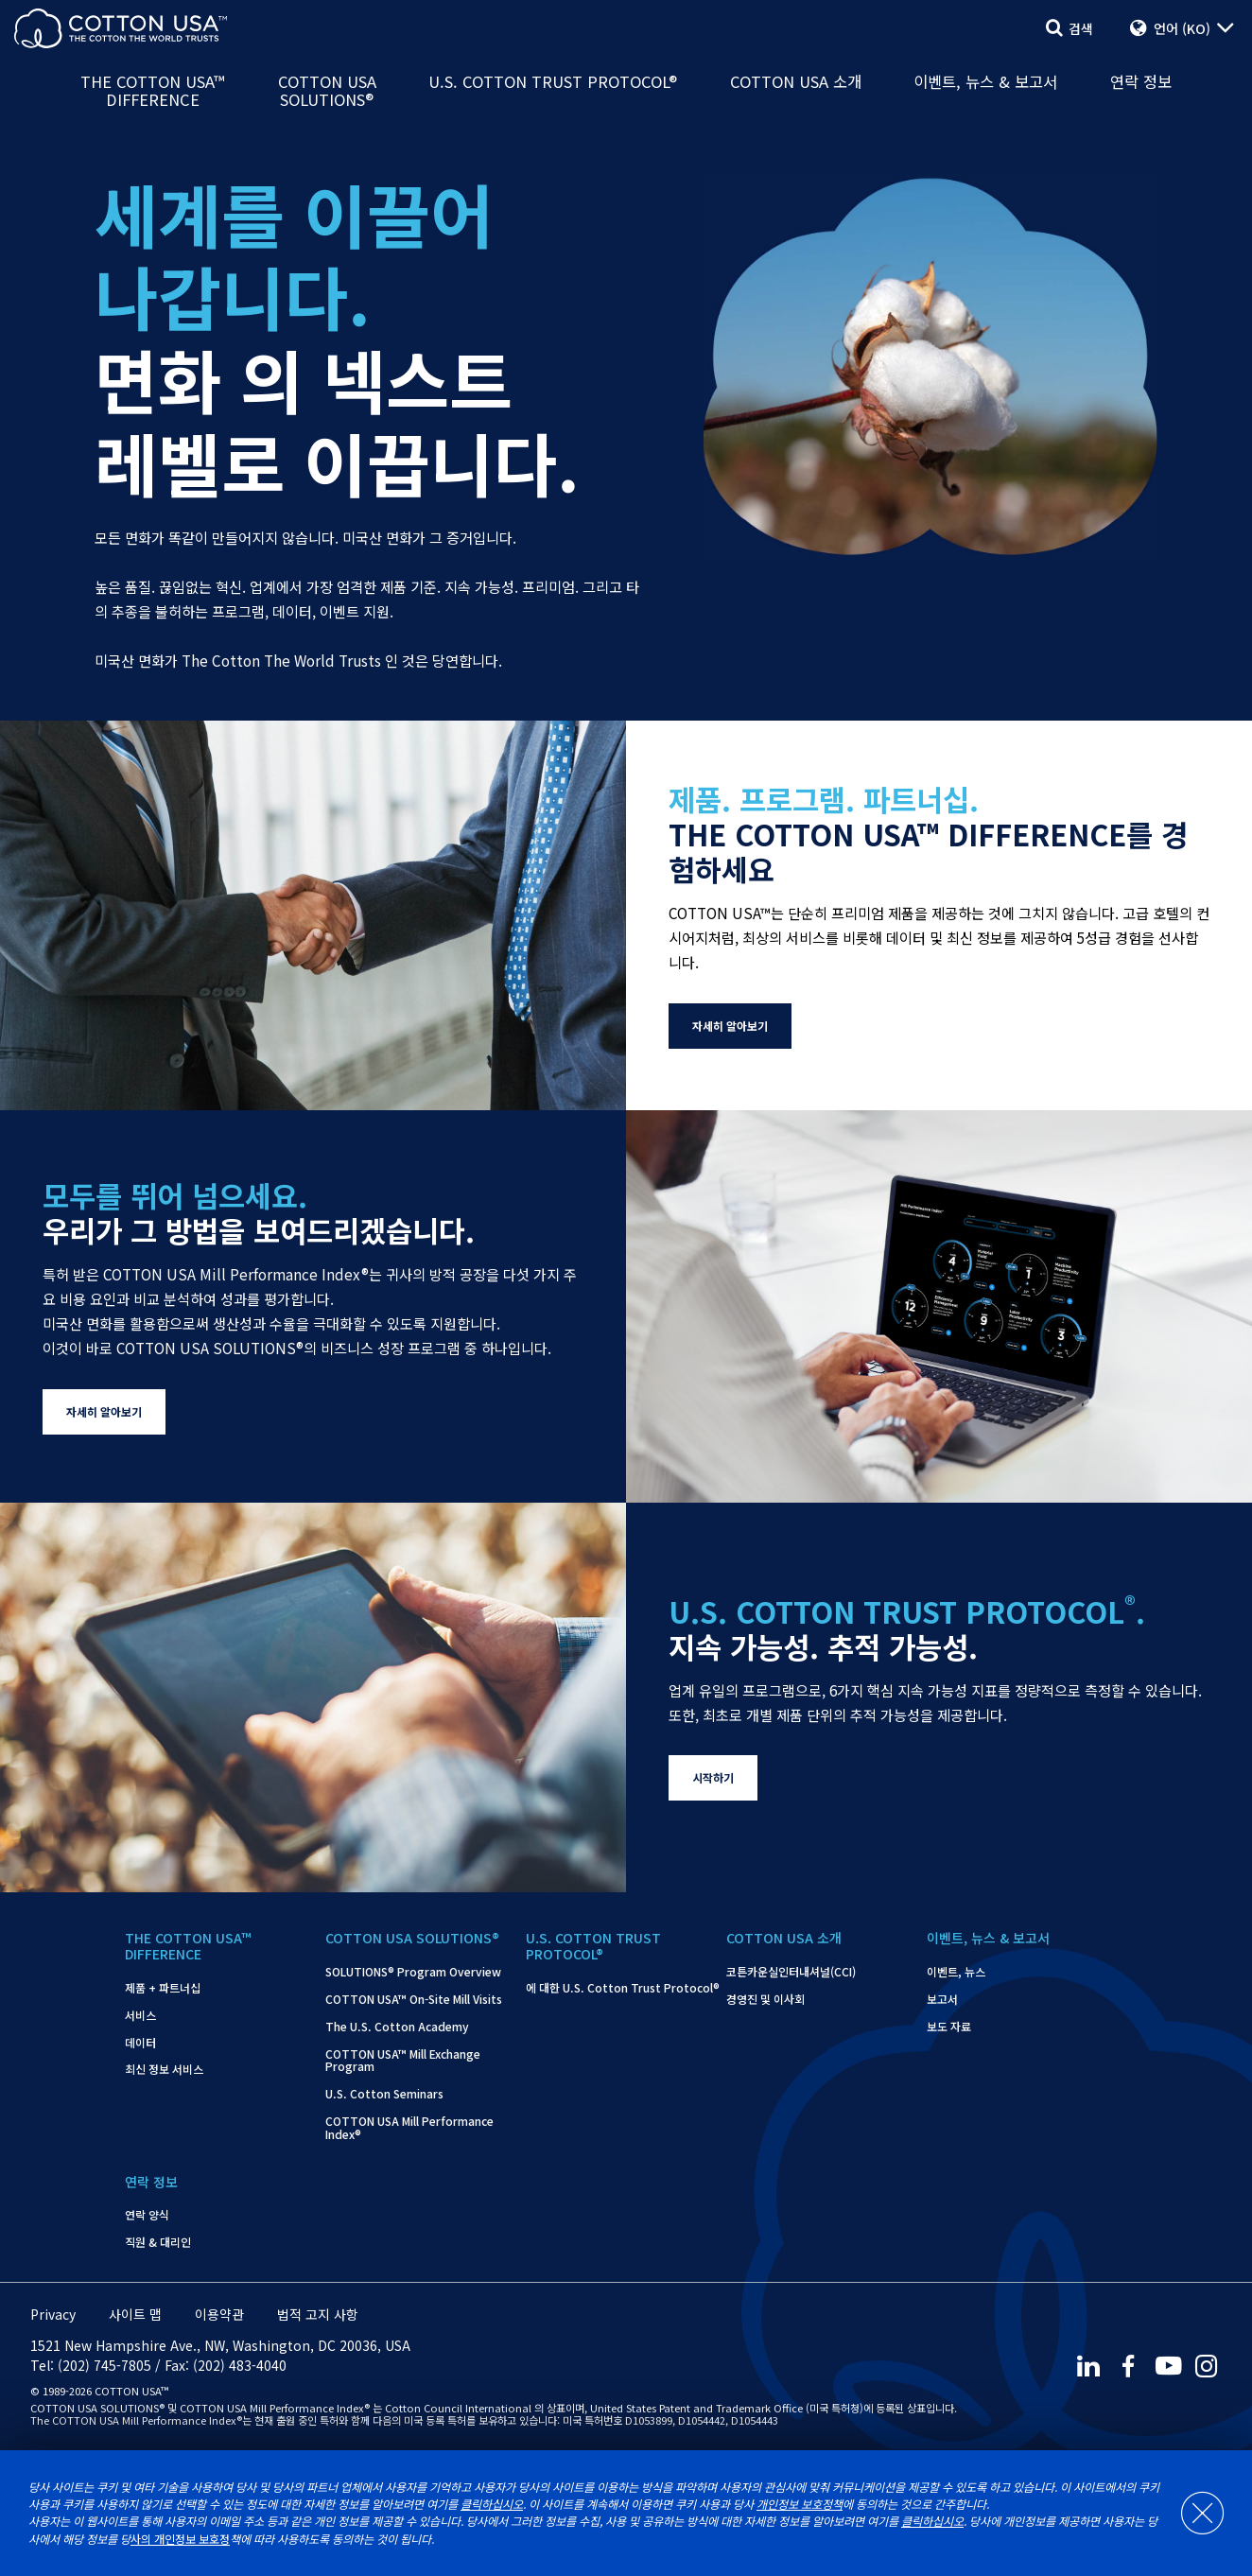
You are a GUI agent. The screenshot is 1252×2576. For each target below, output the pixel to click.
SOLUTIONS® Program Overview (413, 1971)
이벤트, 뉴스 (956, 1971)
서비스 (140, 2015)
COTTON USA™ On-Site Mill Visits (413, 1999)
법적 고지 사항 (317, 2314)
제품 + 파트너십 (162, 1987)
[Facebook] (1127, 2366)
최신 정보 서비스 (164, 2069)
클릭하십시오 (492, 2504)
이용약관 (219, 2314)
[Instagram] (1208, 2366)
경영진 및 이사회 (765, 1999)
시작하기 (713, 1777)
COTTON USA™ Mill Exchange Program (402, 2060)
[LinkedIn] (1086, 2366)
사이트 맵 (135, 2314)
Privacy (53, 2314)
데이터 (140, 2042)
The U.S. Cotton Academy (397, 2026)
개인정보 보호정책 (799, 2504)
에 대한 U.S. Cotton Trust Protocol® (623, 1987)
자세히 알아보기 (730, 1026)
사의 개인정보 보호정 (180, 2539)
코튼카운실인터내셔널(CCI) (791, 1971)
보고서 (942, 1999)
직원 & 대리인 (158, 2242)
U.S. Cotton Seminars (384, 2093)
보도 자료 (949, 2026)
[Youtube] (1168, 2366)
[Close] (1192, 2513)
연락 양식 (147, 2214)
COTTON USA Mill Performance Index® (409, 2128)
